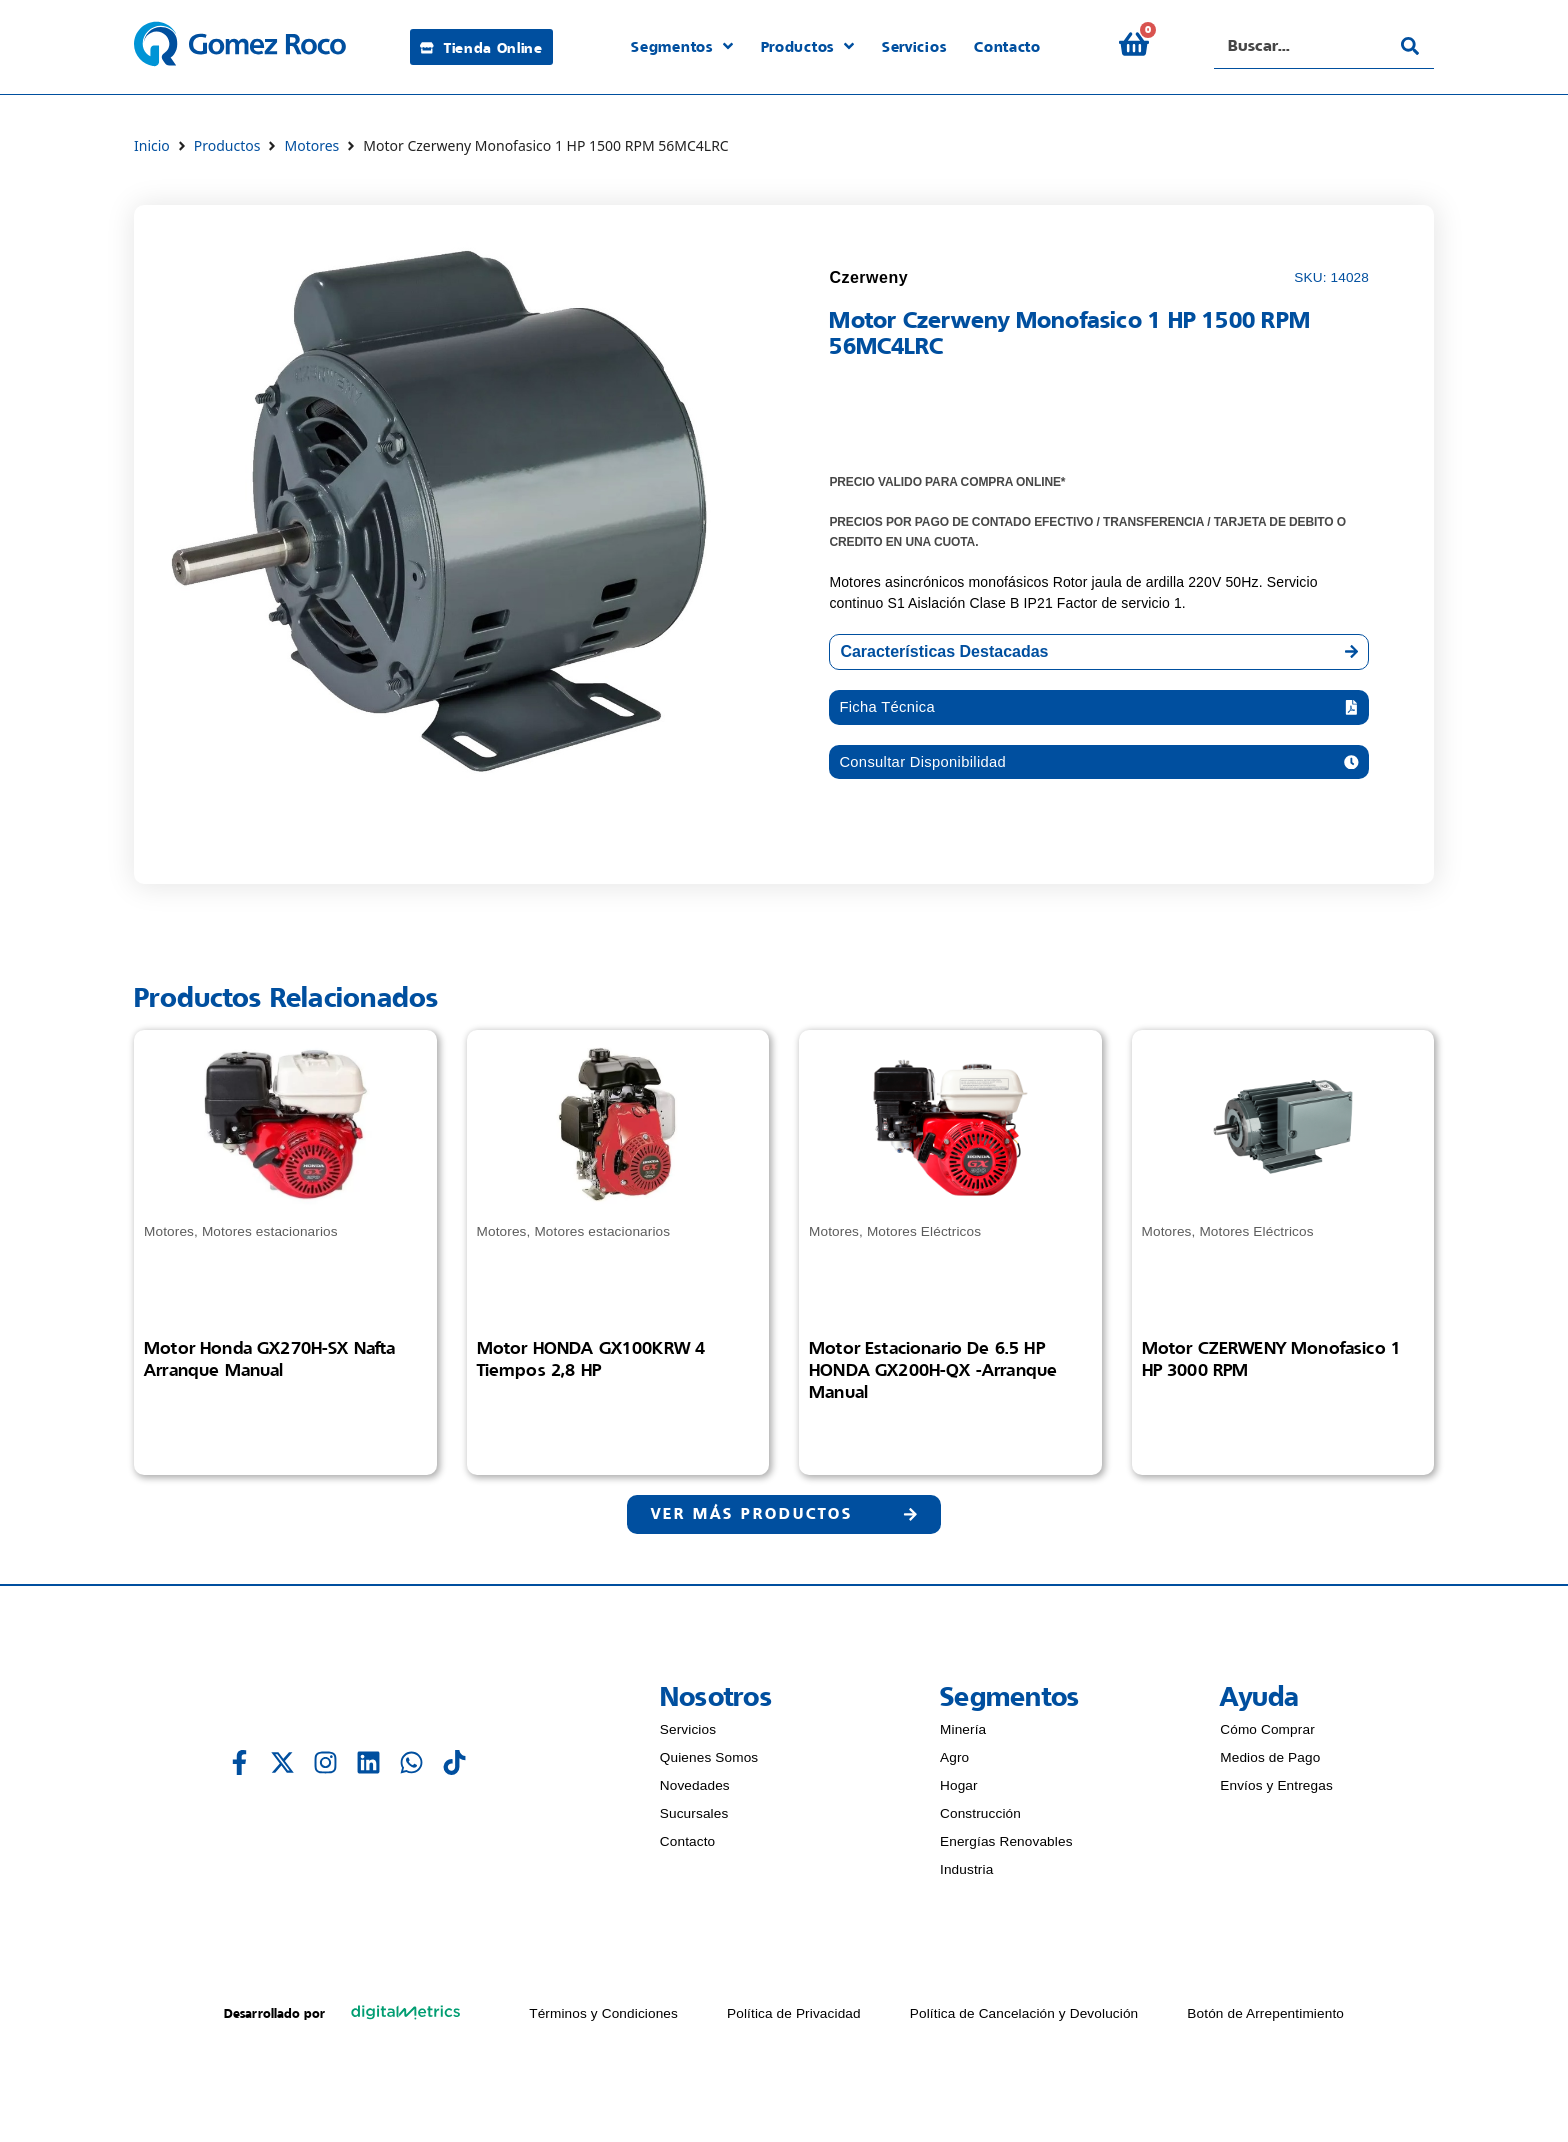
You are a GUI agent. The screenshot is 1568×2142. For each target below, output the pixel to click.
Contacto (688, 1848)
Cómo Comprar (1267, 1736)
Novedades (695, 1792)
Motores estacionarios (270, 1236)
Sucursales (694, 1820)
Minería (963, 1736)
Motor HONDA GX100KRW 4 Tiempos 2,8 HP (591, 1362)
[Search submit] (1410, 46)
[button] (1099, 708)
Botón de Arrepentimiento (1265, 2020)
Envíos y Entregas (1276, 1792)
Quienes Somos (709, 1764)
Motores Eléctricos (924, 1236)
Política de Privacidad (794, 2020)
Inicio (152, 145)
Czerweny (868, 277)
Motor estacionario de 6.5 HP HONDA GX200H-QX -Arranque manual (933, 1373)
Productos (227, 145)
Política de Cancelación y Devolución (1024, 2020)
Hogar (959, 1792)
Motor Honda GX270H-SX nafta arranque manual (270, 1362)
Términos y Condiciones (603, 2020)
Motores (311, 145)
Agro (954, 1764)
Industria (966, 1876)
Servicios (688, 1736)
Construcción (980, 1820)
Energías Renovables (1006, 1848)
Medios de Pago (1270, 1764)
